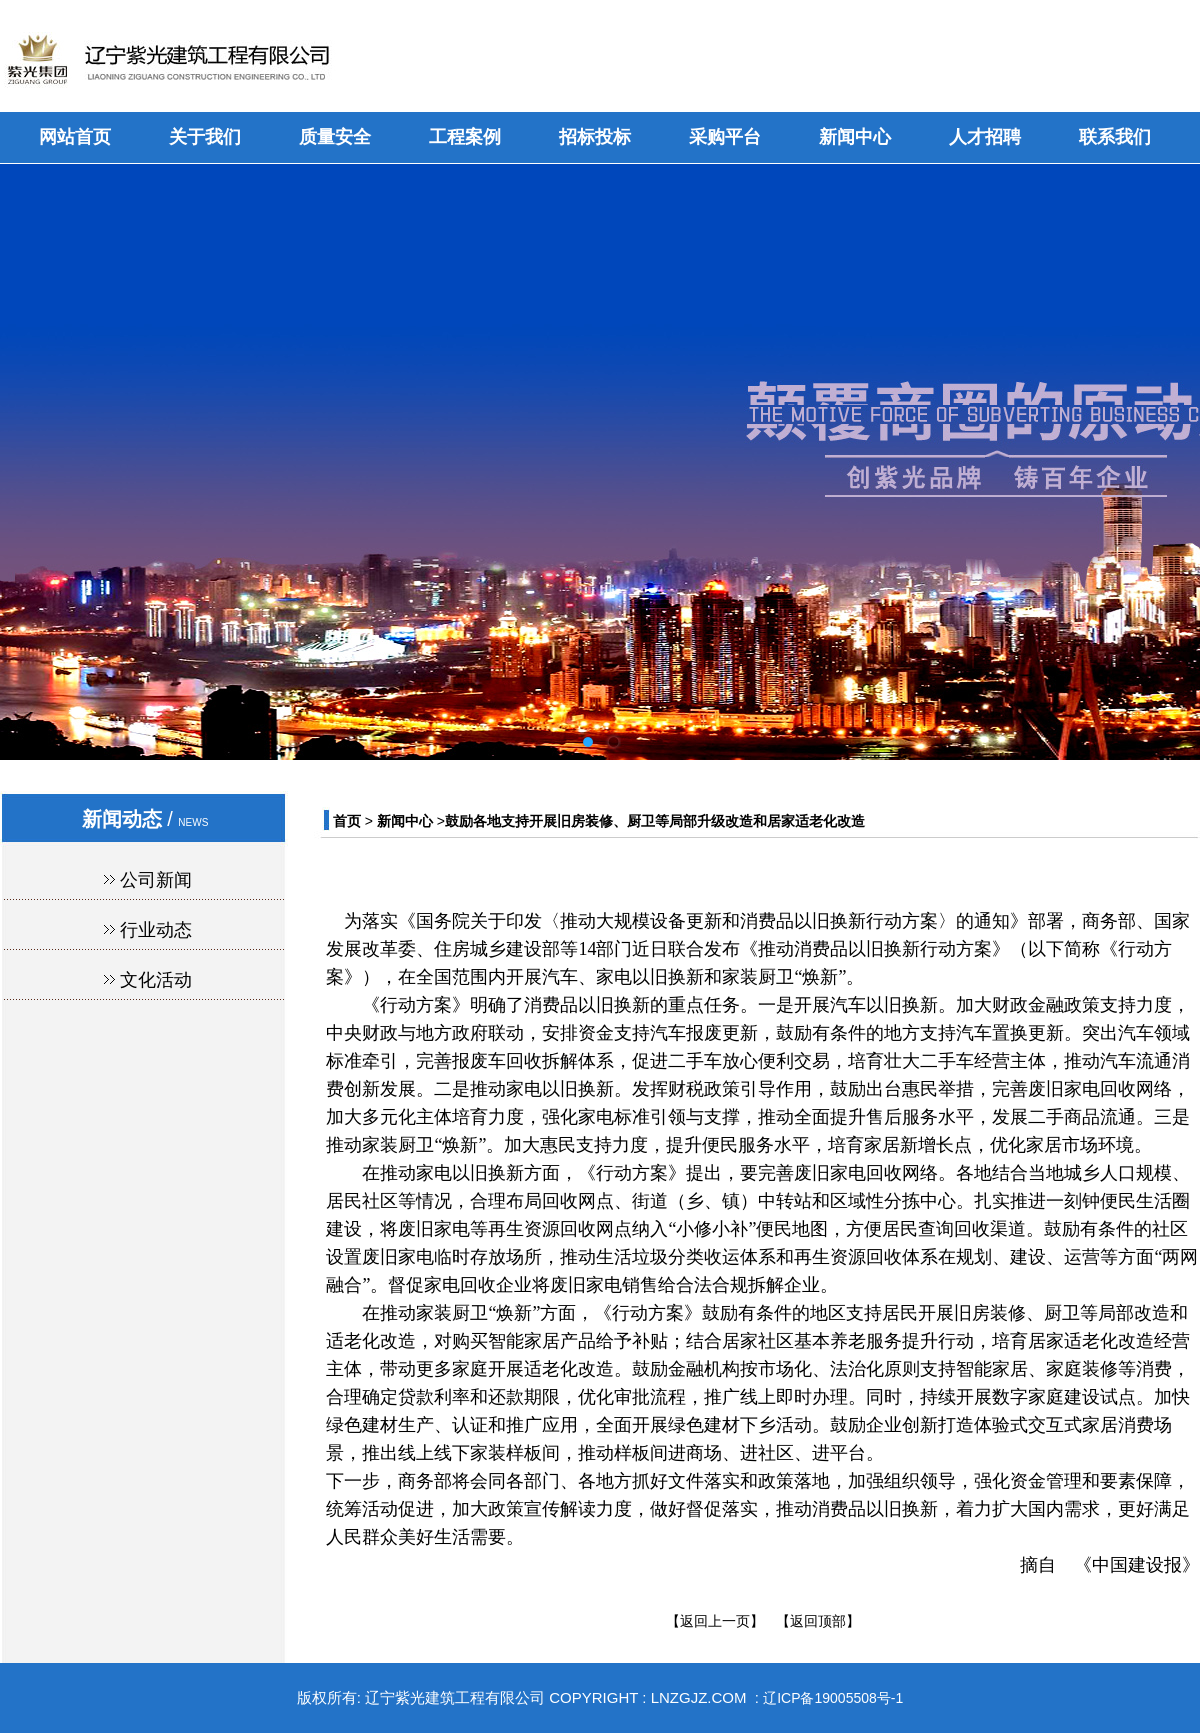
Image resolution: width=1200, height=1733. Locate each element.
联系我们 (1115, 137)
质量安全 (335, 137)
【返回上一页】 (715, 1621)
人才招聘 (985, 137)
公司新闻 (156, 880)
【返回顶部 (811, 1621)
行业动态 (156, 930)
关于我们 (205, 137)
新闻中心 (855, 137)
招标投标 (595, 137)
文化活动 (156, 980)
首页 (347, 821)
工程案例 (465, 137)
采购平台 (725, 137)
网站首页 (75, 137)
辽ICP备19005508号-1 (833, 1698)
